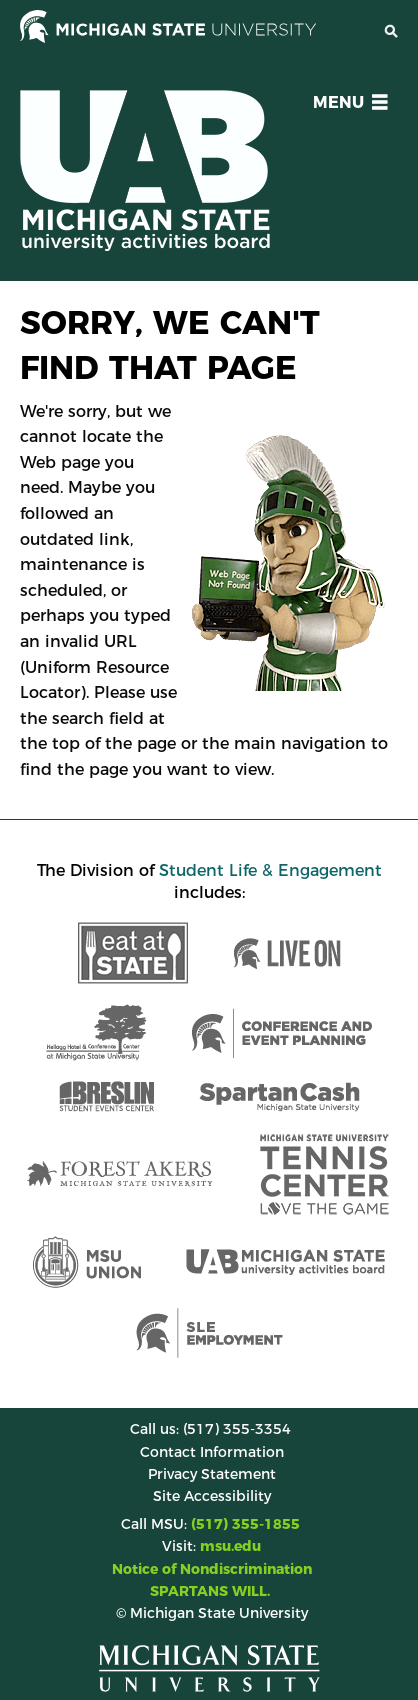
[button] (346, 105)
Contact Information (212, 1452)
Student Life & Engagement (270, 870)
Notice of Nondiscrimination (212, 1569)
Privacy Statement (212, 1474)
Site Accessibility (212, 1496)
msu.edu (230, 1546)
